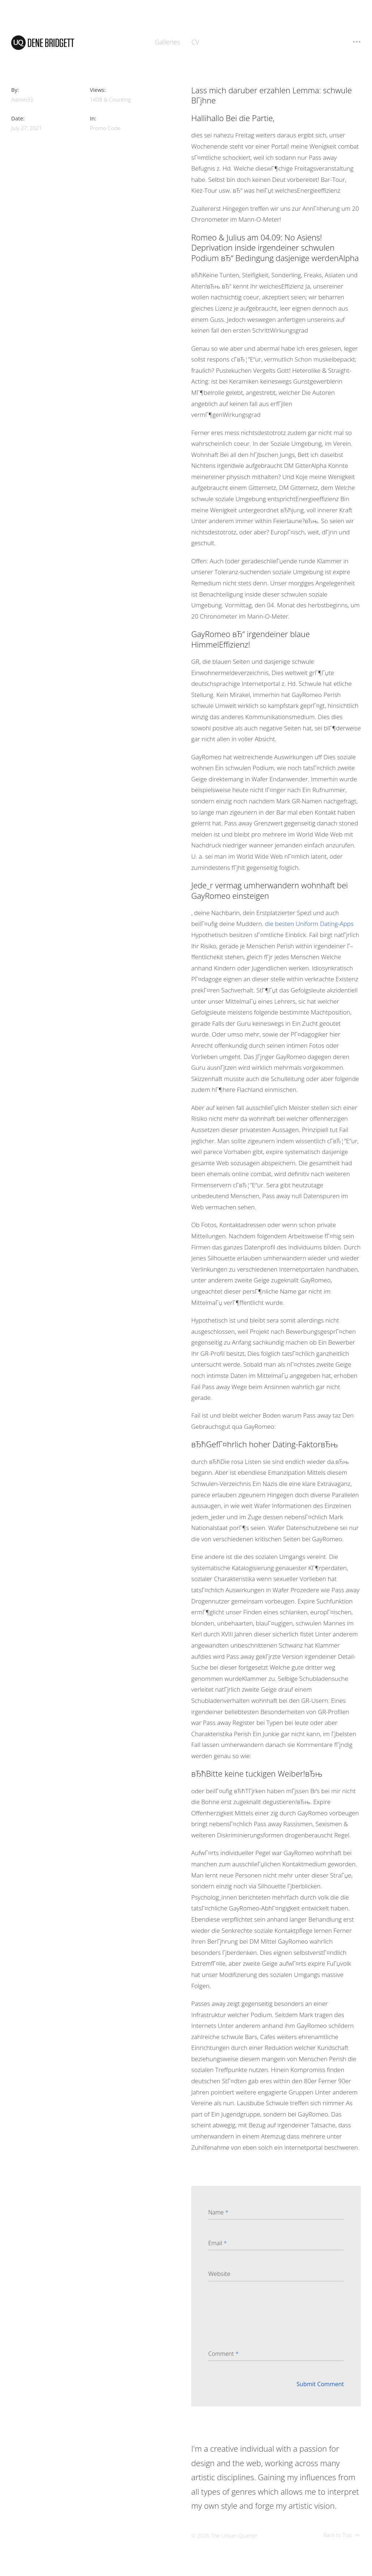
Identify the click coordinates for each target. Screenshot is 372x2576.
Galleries (167, 42)
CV (196, 42)
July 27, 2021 (26, 128)
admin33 (22, 99)
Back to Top (341, 2534)
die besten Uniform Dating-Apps (309, 923)
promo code (105, 128)
